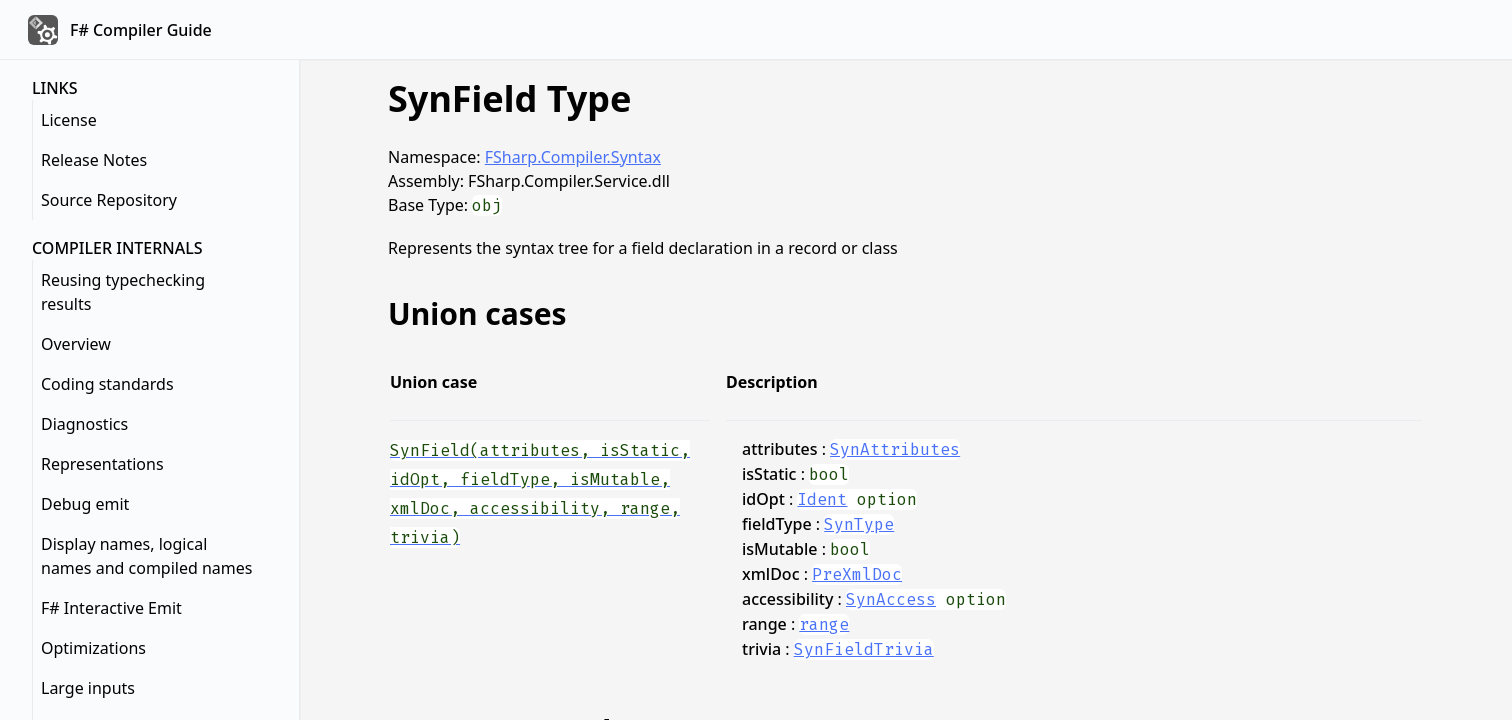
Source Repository (109, 200)
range (824, 624)
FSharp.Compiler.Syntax (573, 157)
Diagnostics (84, 424)
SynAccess (891, 599)
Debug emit (85, 504)
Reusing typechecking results (123, 292)
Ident (822, 499)
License (69, 120)
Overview (76, 344)
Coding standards (107, 384)
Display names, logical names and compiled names (147, 556)
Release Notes (94, 160)
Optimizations (93, 648)
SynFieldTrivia (864, 649)
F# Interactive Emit (111, 608)
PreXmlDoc (857, 574)
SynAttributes (895, 449)
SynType (859, 524)
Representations (102, 464)
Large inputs (88, 688)
